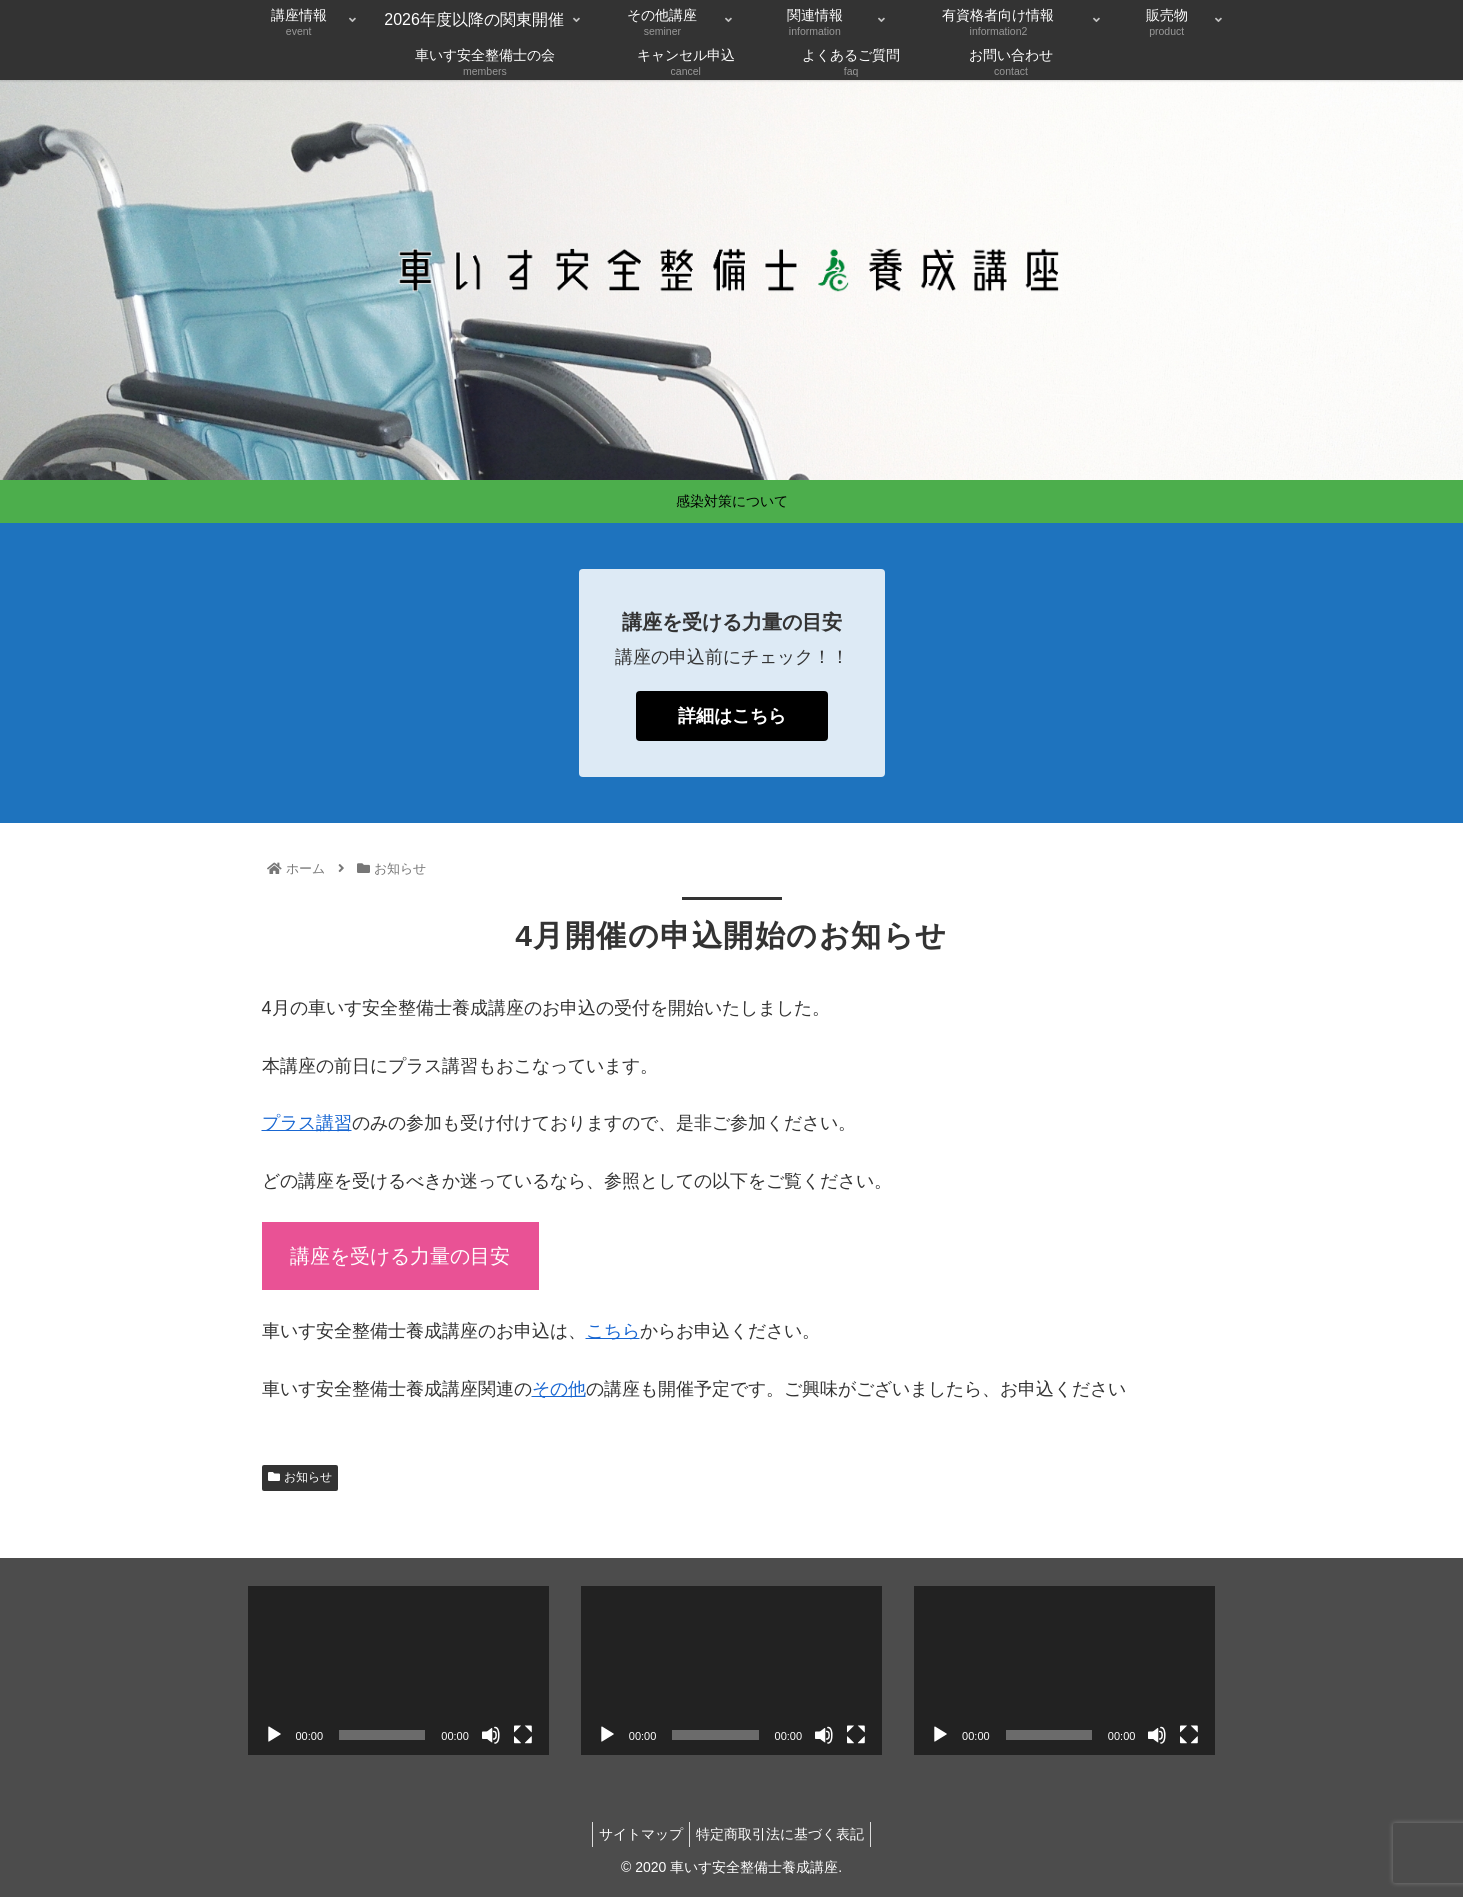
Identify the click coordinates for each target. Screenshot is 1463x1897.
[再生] (274, 1735)
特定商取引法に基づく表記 (784, 1834)
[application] (398, 1670)
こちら (613, 1331)
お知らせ (300, 1477)
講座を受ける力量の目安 (400, 1256)
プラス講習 (307, 1123)
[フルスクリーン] (523, 1735)
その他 (559, 1389)
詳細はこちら (732, 716)
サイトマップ (637, 1834)
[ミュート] (491, 1735)
